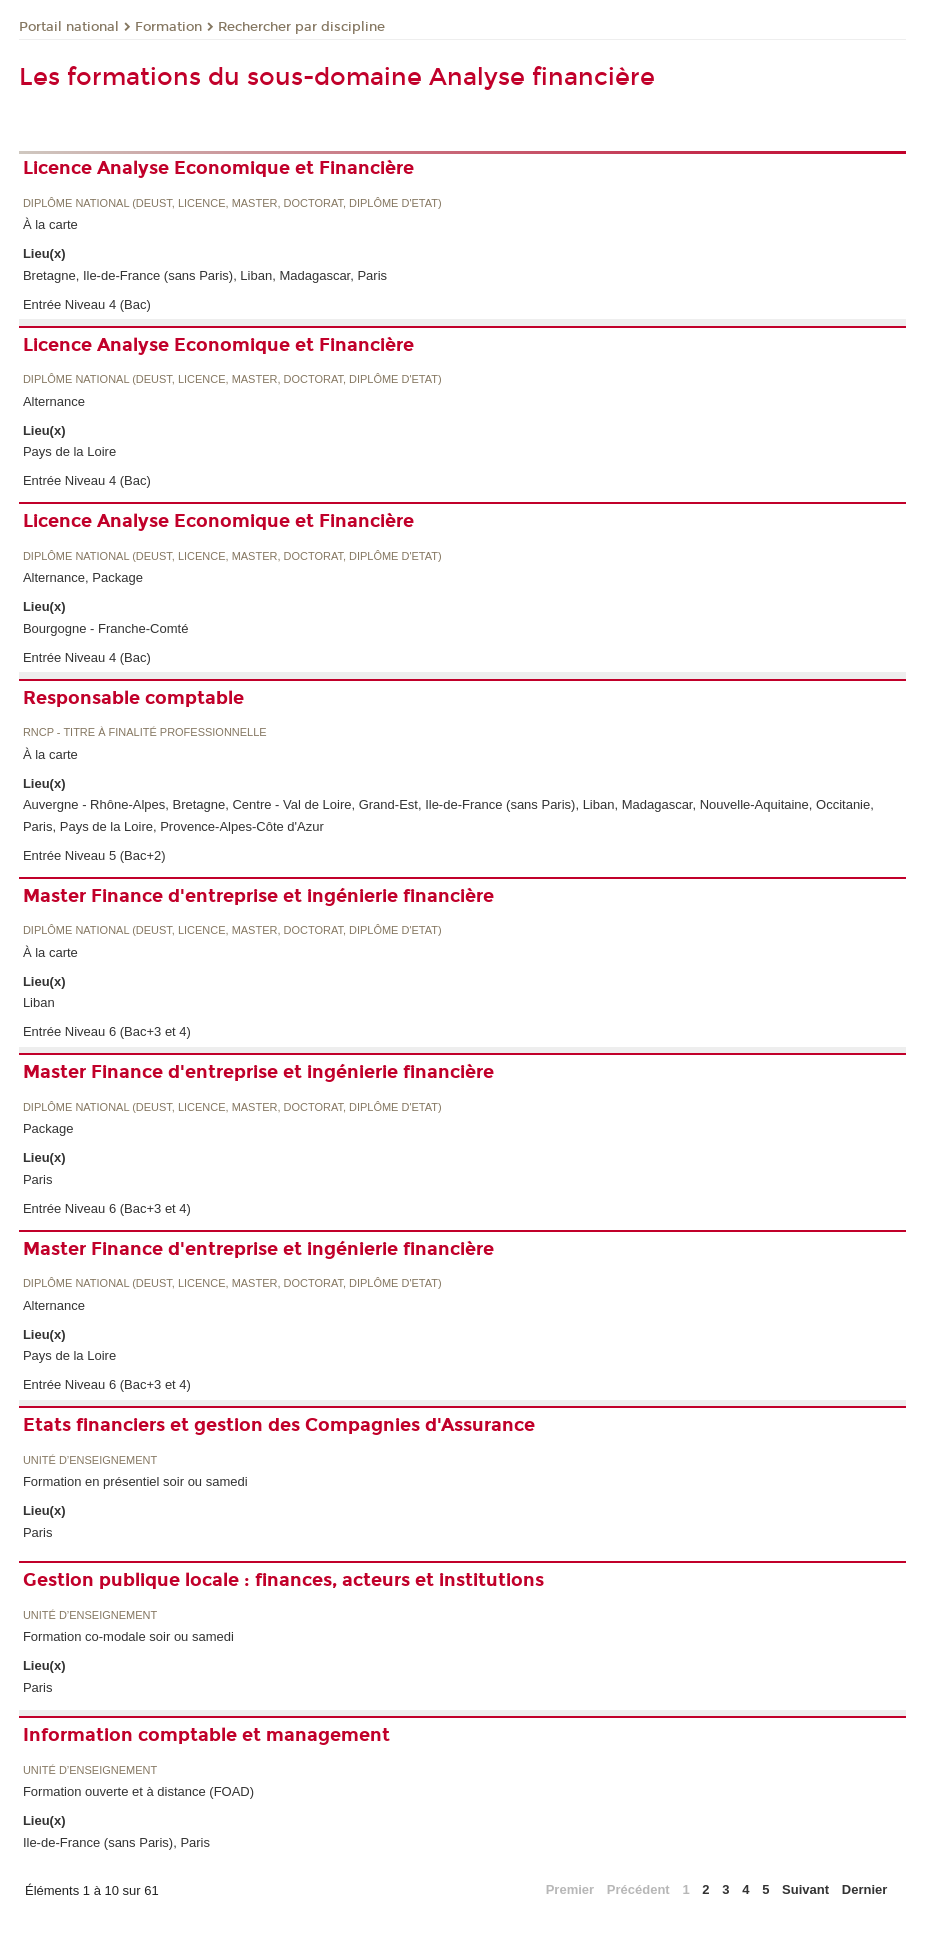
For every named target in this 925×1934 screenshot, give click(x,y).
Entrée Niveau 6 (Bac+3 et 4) (107, 1031)
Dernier (865, 1889)
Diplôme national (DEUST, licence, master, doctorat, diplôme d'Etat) (232, 203)
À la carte (50, 224)
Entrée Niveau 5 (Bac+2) (94, 855)
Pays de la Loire (69, 451)
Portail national (69, 27)
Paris (38, 1179)
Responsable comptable (133, 698)
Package (48, 1128)
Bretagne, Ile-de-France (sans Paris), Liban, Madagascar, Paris (205, 275)
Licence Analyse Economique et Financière (218, 168)
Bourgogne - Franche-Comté (105, 628)
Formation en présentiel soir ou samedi (135, 1481)
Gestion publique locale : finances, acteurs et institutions (283, 1580)
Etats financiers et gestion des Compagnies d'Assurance (279, 1425)
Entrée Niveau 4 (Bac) (87, 304)
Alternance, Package (83, 577)
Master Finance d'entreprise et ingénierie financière (258, 896)
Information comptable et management (206, 1735)
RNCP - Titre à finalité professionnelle (145, 732)
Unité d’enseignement (90, 1460)
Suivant (805, 1889)
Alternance (54, 401)
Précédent (638, 1889)
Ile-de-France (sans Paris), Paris (116, 1842)
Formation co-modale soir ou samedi (128, 1636)
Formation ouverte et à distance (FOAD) (138, 1791)
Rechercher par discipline (301, 27)
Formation (168, 27)
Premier (570, 1889)
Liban (39, 1002)
